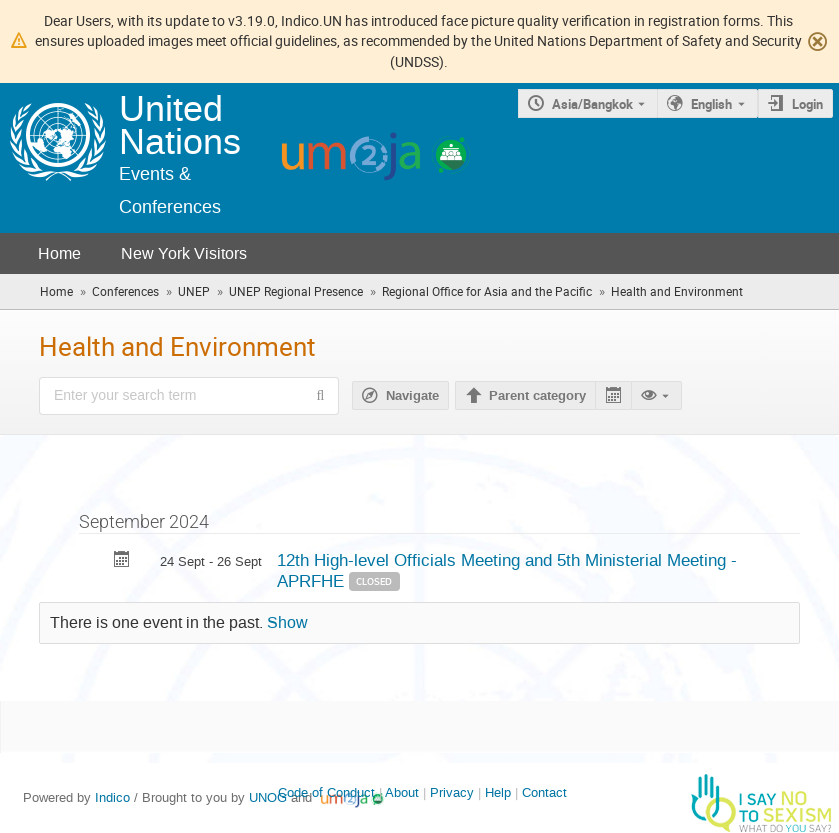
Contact (544, 792)
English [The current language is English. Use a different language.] (711, 104)
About (402, 792)
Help (498, 792)
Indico (112, 797)
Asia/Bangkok (592, 104)
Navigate (412, 396)
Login (807, 104)
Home (59, 253)
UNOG (268, 797)
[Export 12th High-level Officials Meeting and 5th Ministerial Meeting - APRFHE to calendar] (122, 561)
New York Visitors (184, 253)
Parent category (537, 396)
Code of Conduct (326, 792)
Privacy (452, 792)
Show (287, 623)
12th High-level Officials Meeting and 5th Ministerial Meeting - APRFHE (507, 570)
